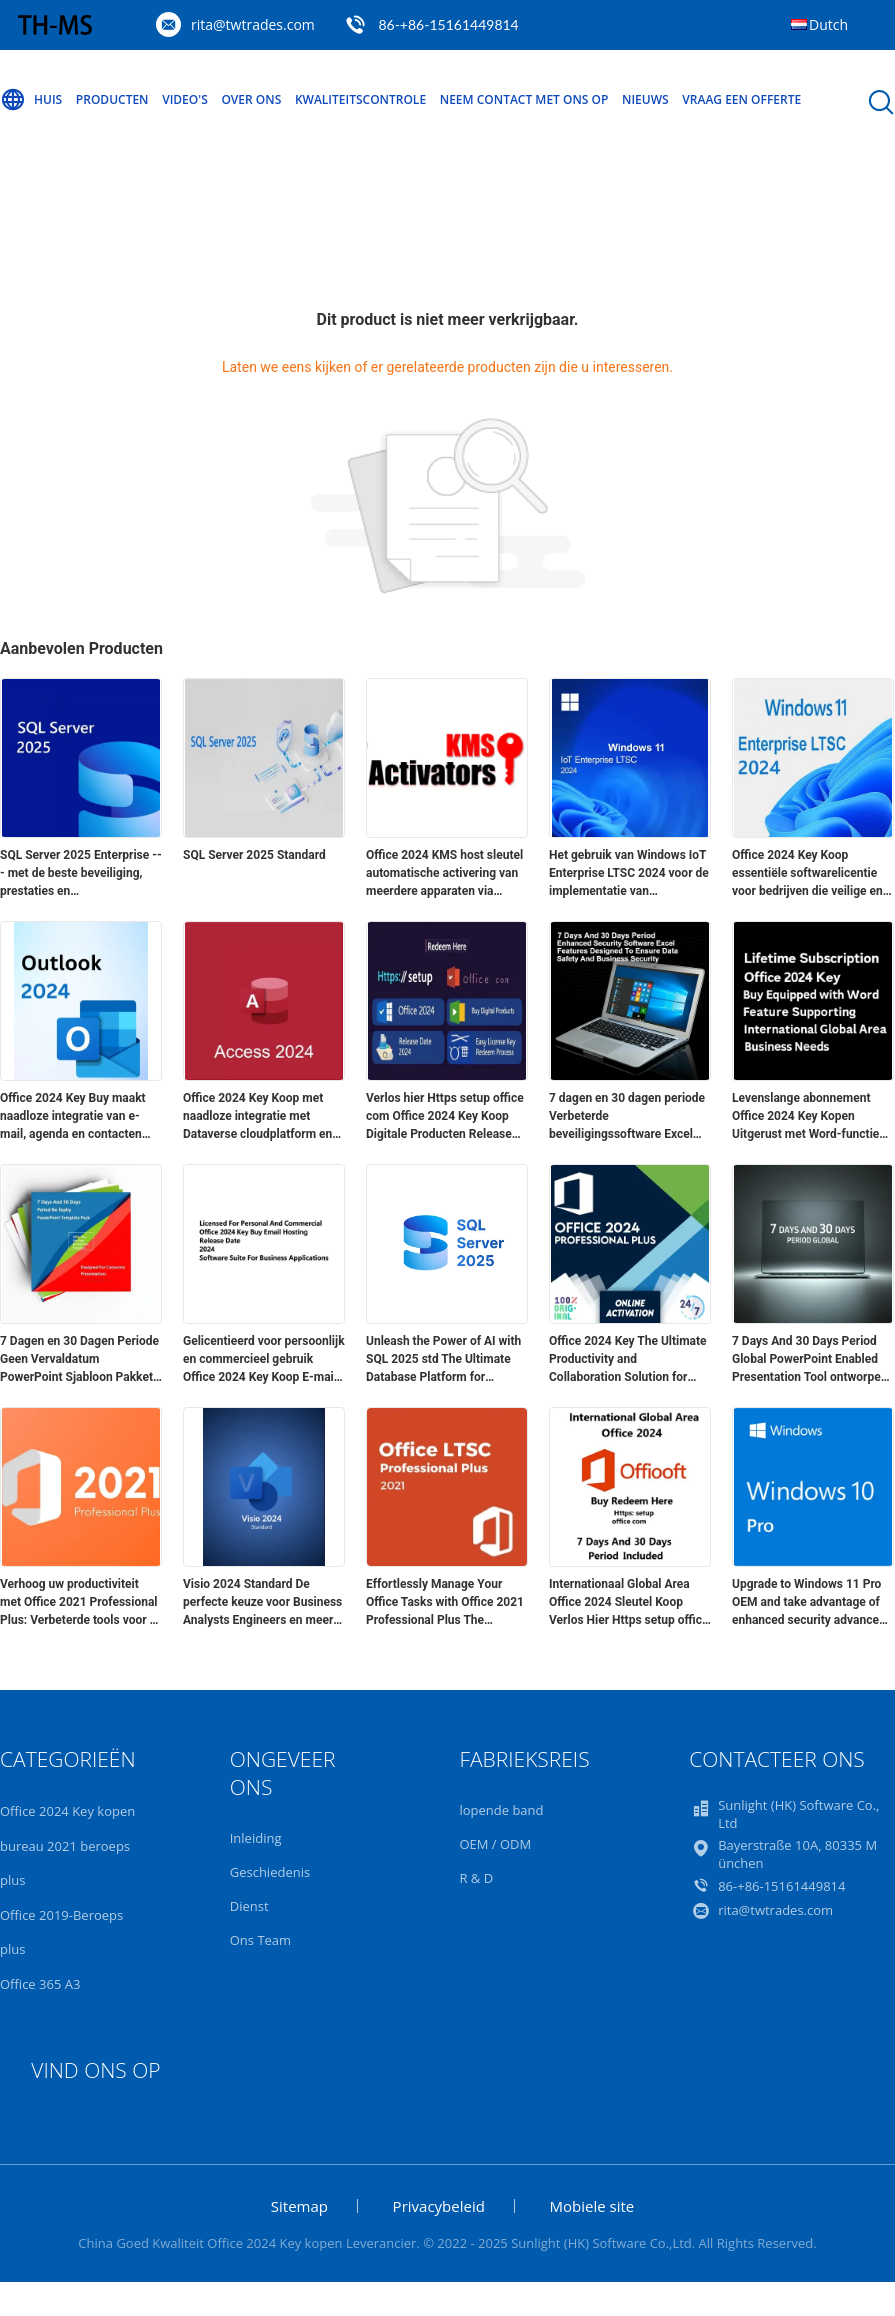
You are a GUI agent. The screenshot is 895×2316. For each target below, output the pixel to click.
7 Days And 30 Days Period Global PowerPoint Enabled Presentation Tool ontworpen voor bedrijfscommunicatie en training (812, 1360)
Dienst (249, 1906)
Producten (112, 99)
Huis (31, 100)
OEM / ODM (495, 1844)
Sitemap (299, 2206)
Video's (185, 99)
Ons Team (260, 1940)
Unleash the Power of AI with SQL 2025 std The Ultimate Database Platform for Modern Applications (443, 1360)
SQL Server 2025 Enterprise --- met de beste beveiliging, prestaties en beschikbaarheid (81, 874)
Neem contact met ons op (524, 99)
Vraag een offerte (741, 99)
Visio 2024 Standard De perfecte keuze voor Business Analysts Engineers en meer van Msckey (262, 1603)
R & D (476, 1878)
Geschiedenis (270, 1872)
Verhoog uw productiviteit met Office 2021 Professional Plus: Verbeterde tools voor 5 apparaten (79, 1603)
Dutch (828, 24)
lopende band (501, 1810)
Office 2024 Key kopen (67, 1811)
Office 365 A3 (40, 1984)
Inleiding (256, 1838)
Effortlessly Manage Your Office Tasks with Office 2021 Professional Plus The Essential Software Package (445, 1603)
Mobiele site (592, 2206)
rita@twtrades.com (253, 24)
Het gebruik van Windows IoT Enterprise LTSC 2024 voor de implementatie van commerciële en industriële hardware (629, 874)
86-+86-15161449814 (448, 24)
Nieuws (645, 99)
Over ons (251, 99)
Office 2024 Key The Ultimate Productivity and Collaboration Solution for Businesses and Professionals (630, 1360)
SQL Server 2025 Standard (254, 855)
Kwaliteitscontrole (360, 99)
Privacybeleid (439, 2206)
